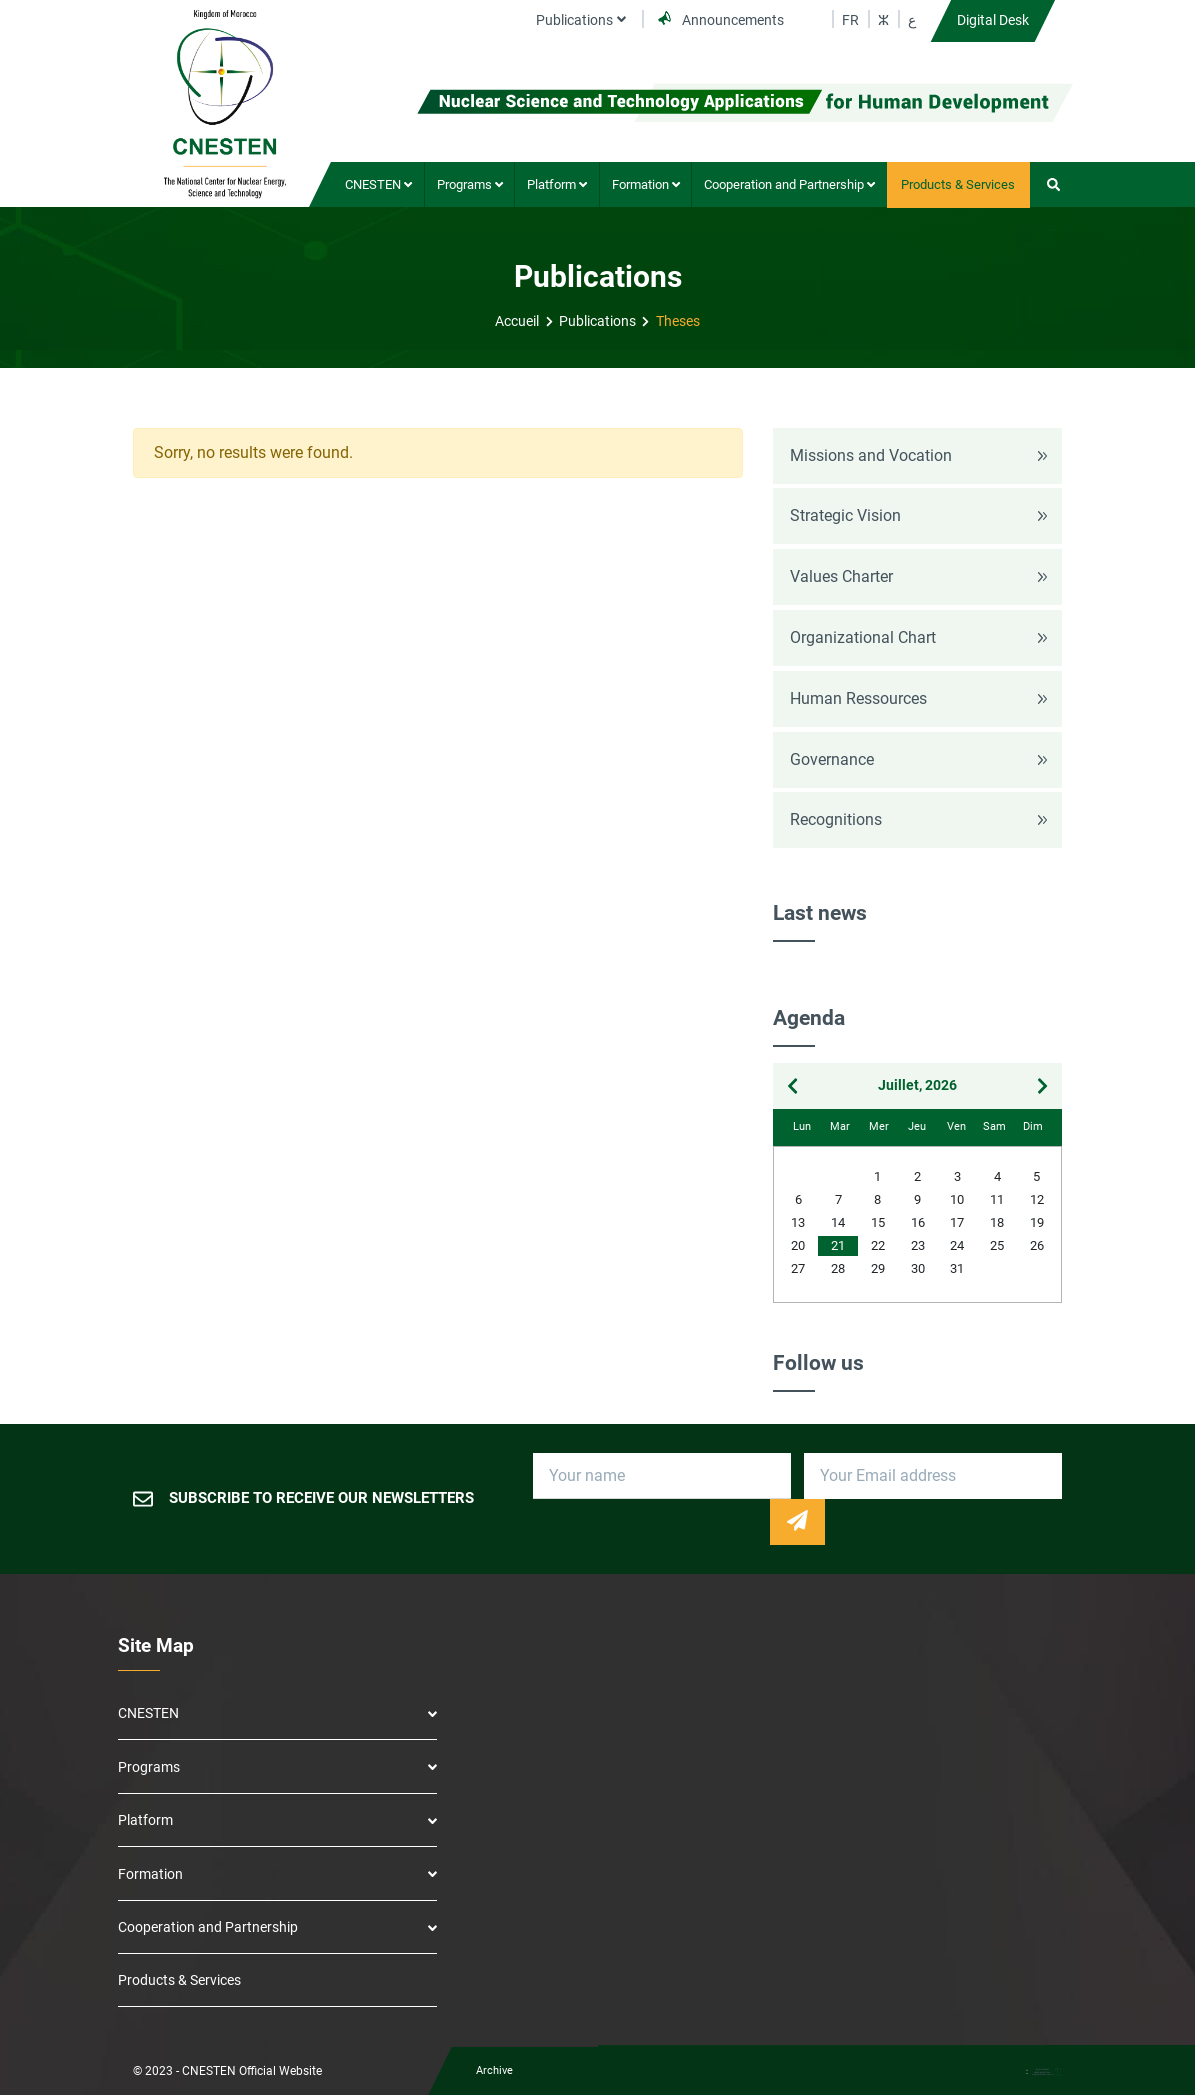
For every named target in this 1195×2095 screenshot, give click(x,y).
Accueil (517, 321)
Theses (678, 321)
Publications (597, 321)
